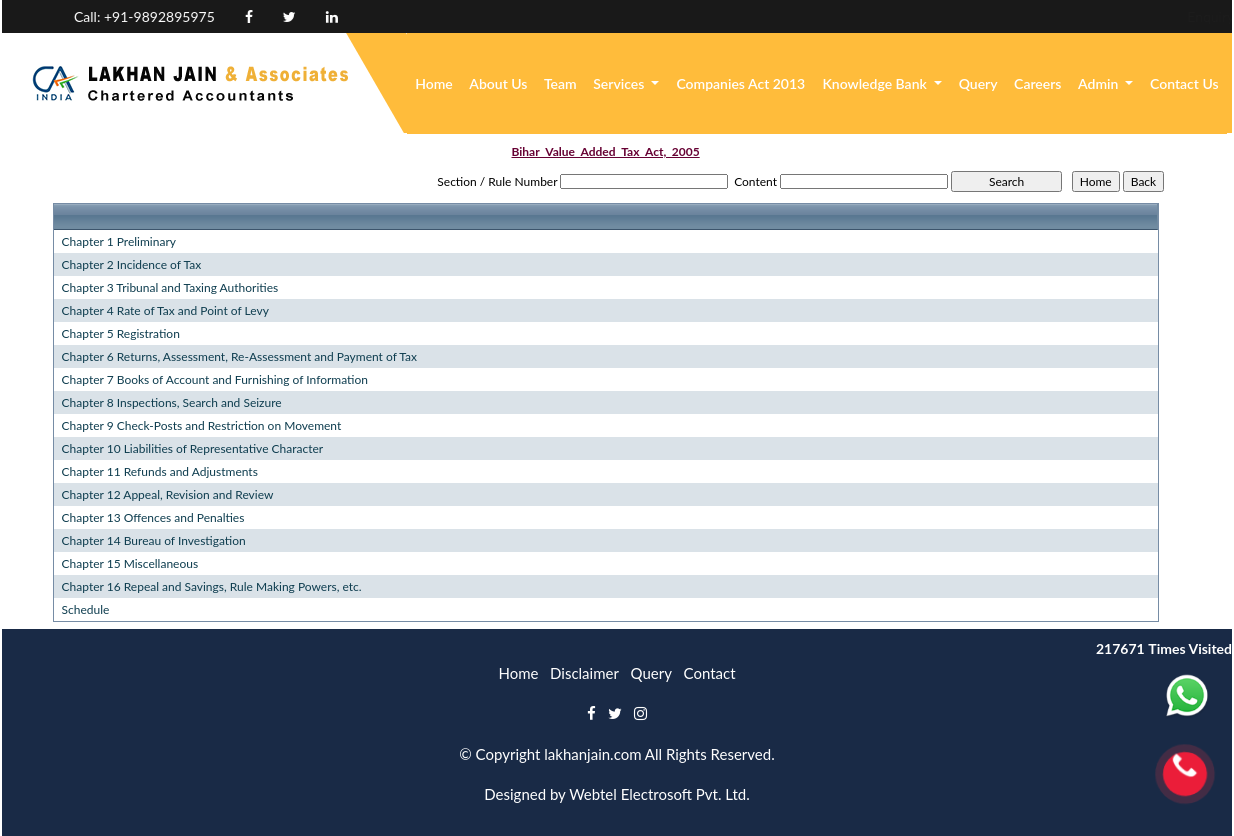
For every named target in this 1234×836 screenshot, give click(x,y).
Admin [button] (1100, 83)
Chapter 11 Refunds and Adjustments (160, 471)
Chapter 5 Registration (121, 333)
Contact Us (1184, 83)
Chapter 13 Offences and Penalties (153, 517)
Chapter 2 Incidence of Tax (132, 264)
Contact (710, 673)
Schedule (86, 609)
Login (1146, 16)
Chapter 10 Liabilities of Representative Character (193, 448)
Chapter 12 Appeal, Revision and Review (168, 494)
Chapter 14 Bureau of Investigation (154, 540)
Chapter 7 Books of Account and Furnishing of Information (215, 379)
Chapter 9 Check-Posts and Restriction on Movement (202, 425)
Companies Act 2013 (740, 83)
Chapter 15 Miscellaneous (130, 563)
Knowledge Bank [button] (876, 83)
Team (560, 83)
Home (434, 83)
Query (978, 83)
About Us (498, 83)
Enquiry (1076, 16)
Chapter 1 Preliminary (119, 241)
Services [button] (620, 83)
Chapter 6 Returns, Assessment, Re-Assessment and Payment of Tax (239, 356)
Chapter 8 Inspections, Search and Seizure (172, 402)
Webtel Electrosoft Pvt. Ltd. (659, 794)
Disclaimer (584, 673)
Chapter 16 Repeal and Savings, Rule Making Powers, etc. (212, 586)
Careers (1037, 83)
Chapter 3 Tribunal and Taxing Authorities (170, 287)
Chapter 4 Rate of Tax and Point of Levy (165, 310)
